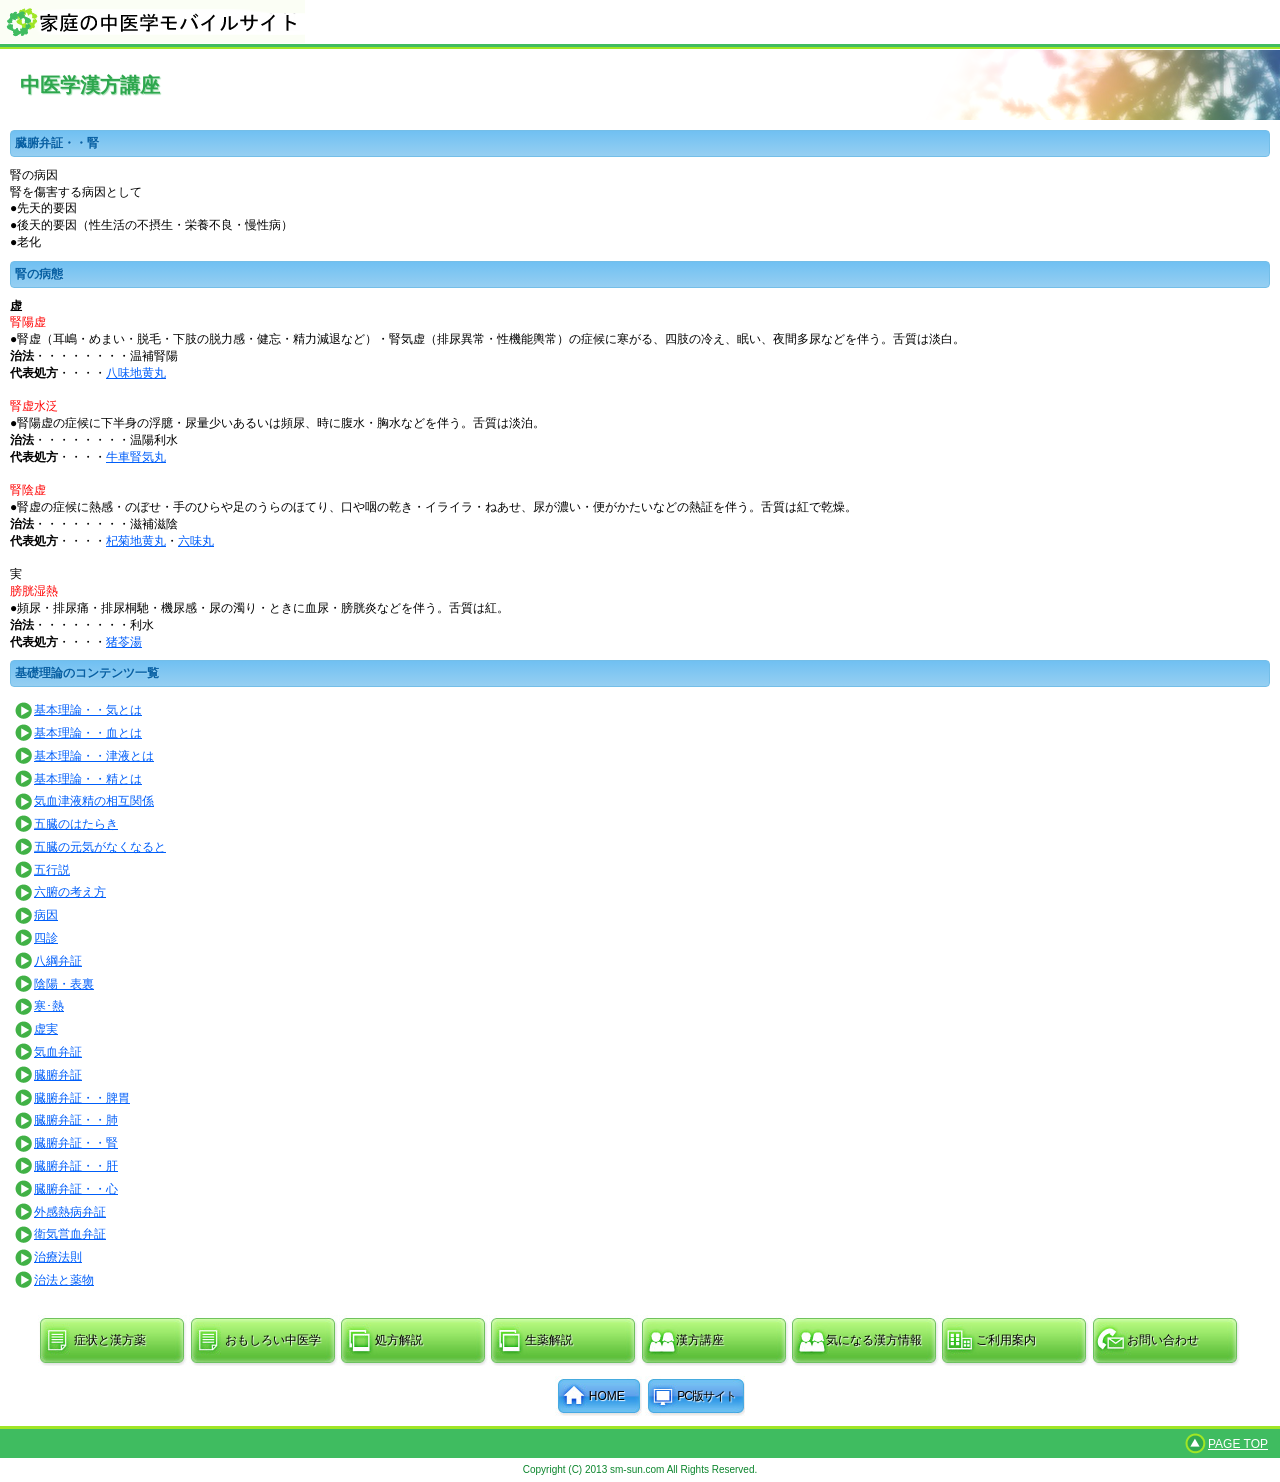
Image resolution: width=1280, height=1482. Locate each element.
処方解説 (399, 1340)
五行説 (52, 870)
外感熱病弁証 (70, 1212)
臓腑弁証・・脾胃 (82, 1098)
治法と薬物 (64, 1280)
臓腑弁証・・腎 (76, 1143)
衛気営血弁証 (70, 1234)
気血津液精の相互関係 (94, 801)
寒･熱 (49, 1006)
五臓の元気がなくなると (100, 847)
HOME (607, 1396)
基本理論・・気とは (88, 710)
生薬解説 (549, 1340)
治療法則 (58, 1257)
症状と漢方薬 (110, 1340)
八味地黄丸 (136, 373)
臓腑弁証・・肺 (76, 1120)
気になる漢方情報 (874, 1340)
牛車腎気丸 (136, 457)
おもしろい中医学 (273, 1340)
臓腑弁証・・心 (76, 1189)
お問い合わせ (1163, 1340)
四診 (46, 938)
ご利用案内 (1006, 1340)
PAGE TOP (1238, 1444)
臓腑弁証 (58, 1075)
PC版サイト (706, 1396)
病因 (46, 915)
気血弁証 (58, 1052)
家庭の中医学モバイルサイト (640, 21)
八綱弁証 (58, 961)
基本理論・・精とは (88, 779)
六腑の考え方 (70, 892)
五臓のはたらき (76, 824)
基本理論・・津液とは (94, 756)
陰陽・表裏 (64, 984)
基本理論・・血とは (88, 733)
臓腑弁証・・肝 (76, 1166)
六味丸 (196, 541)
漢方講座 (700, 1340)
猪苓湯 (124, 642)
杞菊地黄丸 (136, 541)
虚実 (46, 1029)
